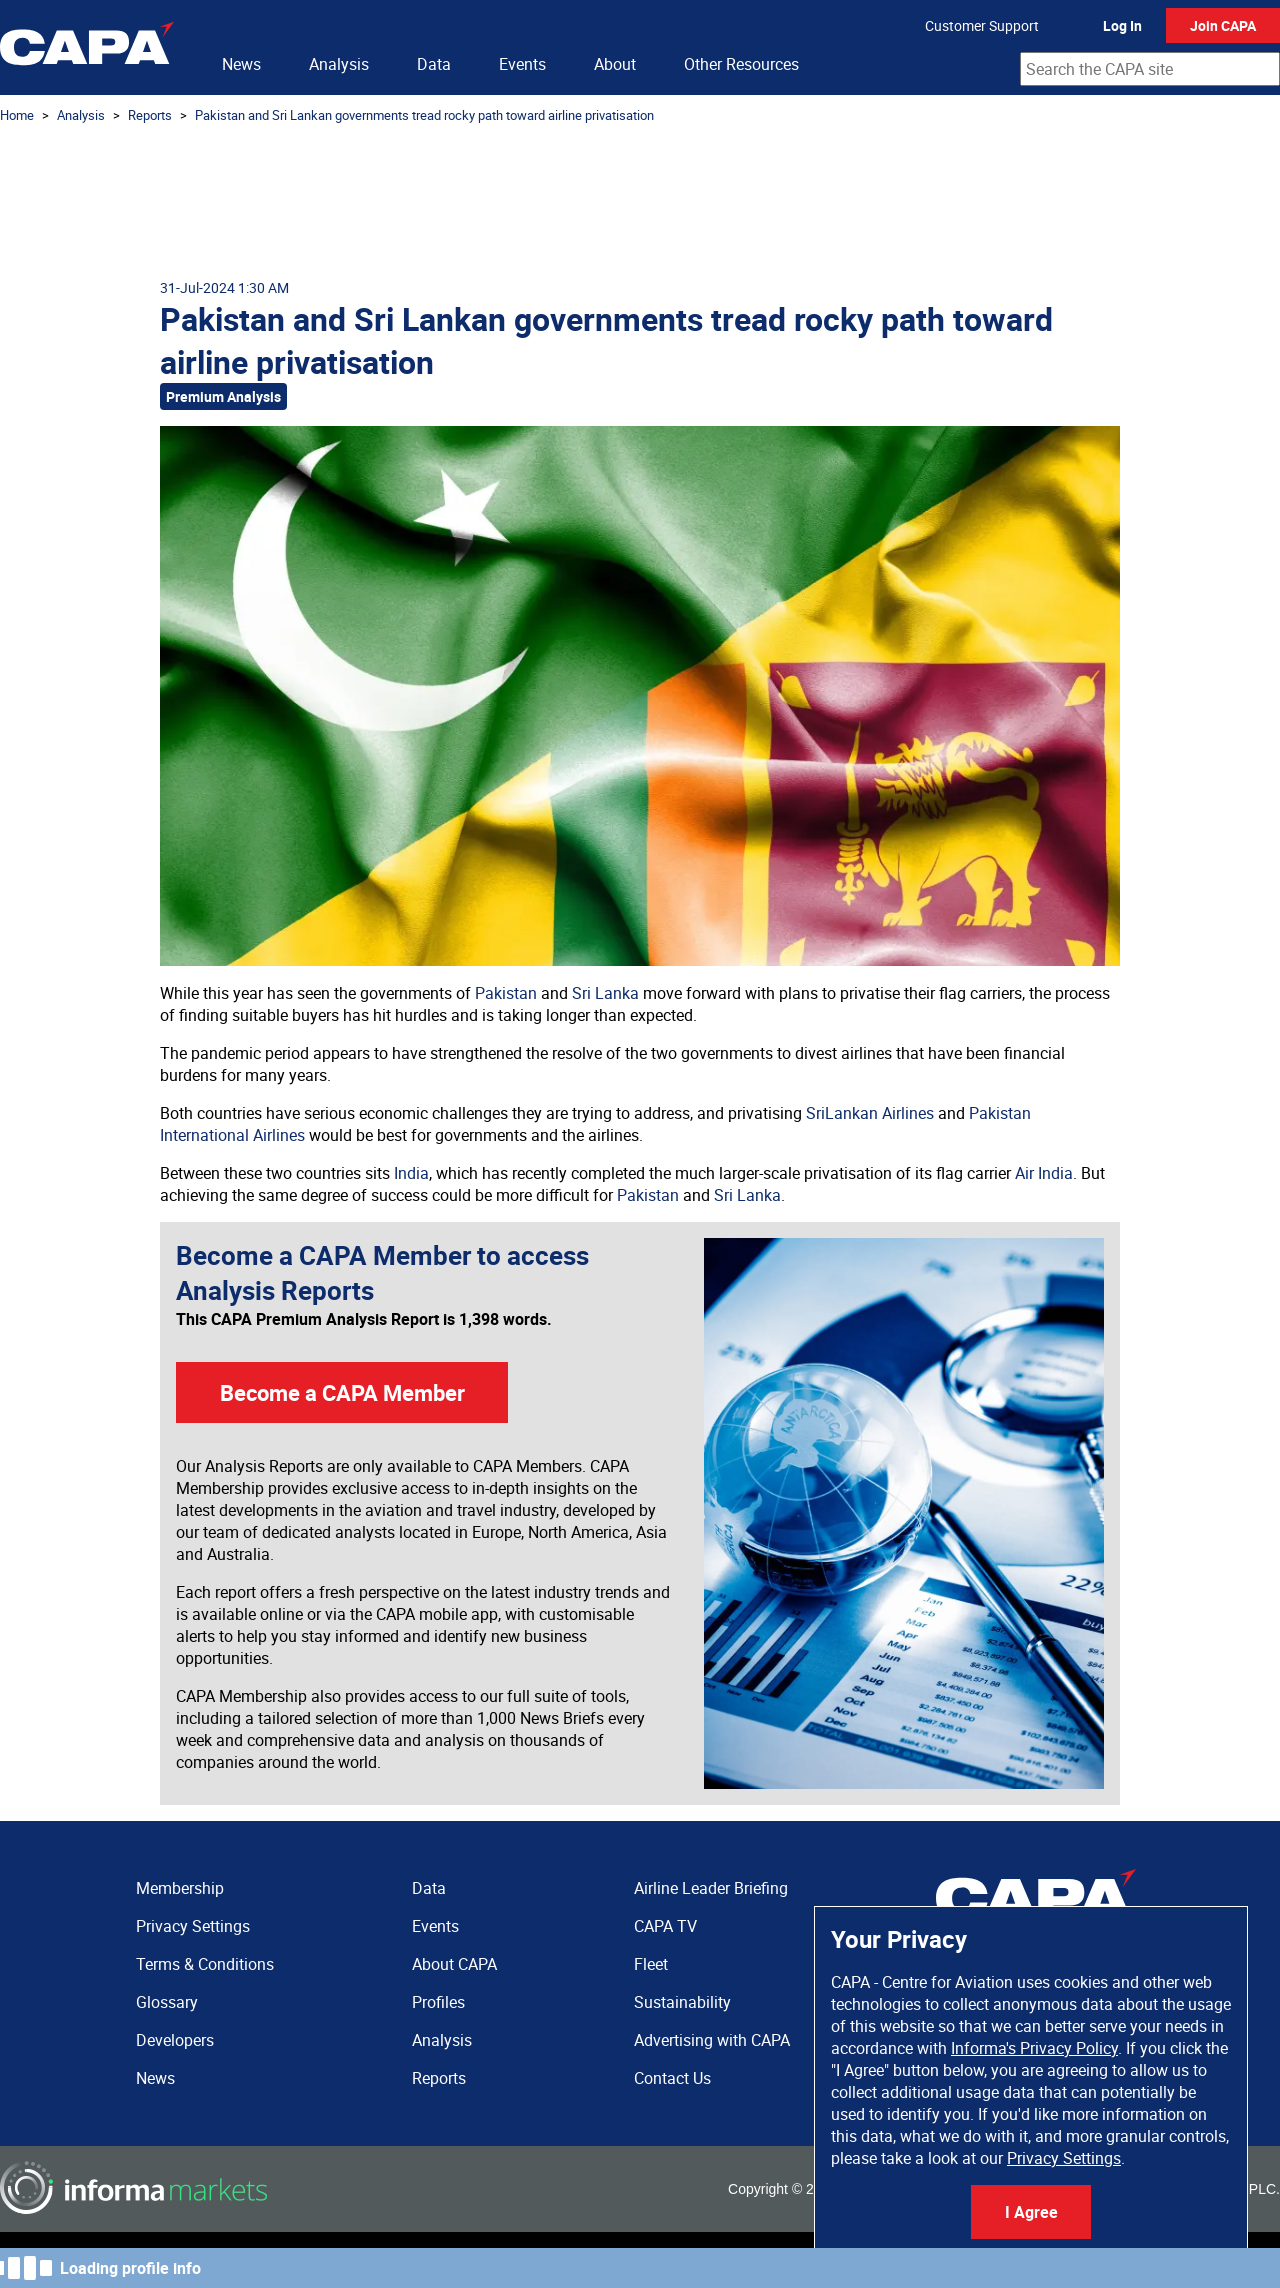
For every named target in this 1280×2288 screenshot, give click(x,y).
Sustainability (682, 2002)
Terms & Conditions (205, 1964)
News (241, 64)
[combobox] (1150, 69)
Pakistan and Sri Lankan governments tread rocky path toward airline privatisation (424, 115)
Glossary (167, 2002)
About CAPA (454, 1964)
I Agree (1031, 2212)
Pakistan (506, 993)
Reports (150, 115)
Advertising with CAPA (712, 2040)
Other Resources (741, 64)
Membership (180, 1888)
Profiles (438, 2002)
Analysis (339, 64)
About (615, 64)
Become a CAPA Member (342, 1392)
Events (522, 64)
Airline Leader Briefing (711, 1888)
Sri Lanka (605, 993)
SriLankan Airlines (870, 1113)
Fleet (651, 1964)
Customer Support (982, 25)
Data (434, 64)
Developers (175, 2040)
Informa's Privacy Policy (1034, 2048)
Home (17, 115)
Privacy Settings (1064, 2158)
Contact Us (672, 2078)
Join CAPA (1223, 25)
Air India (1044, 1173)
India (411, 1173)
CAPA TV (665, 1926)
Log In (1122, 25)
